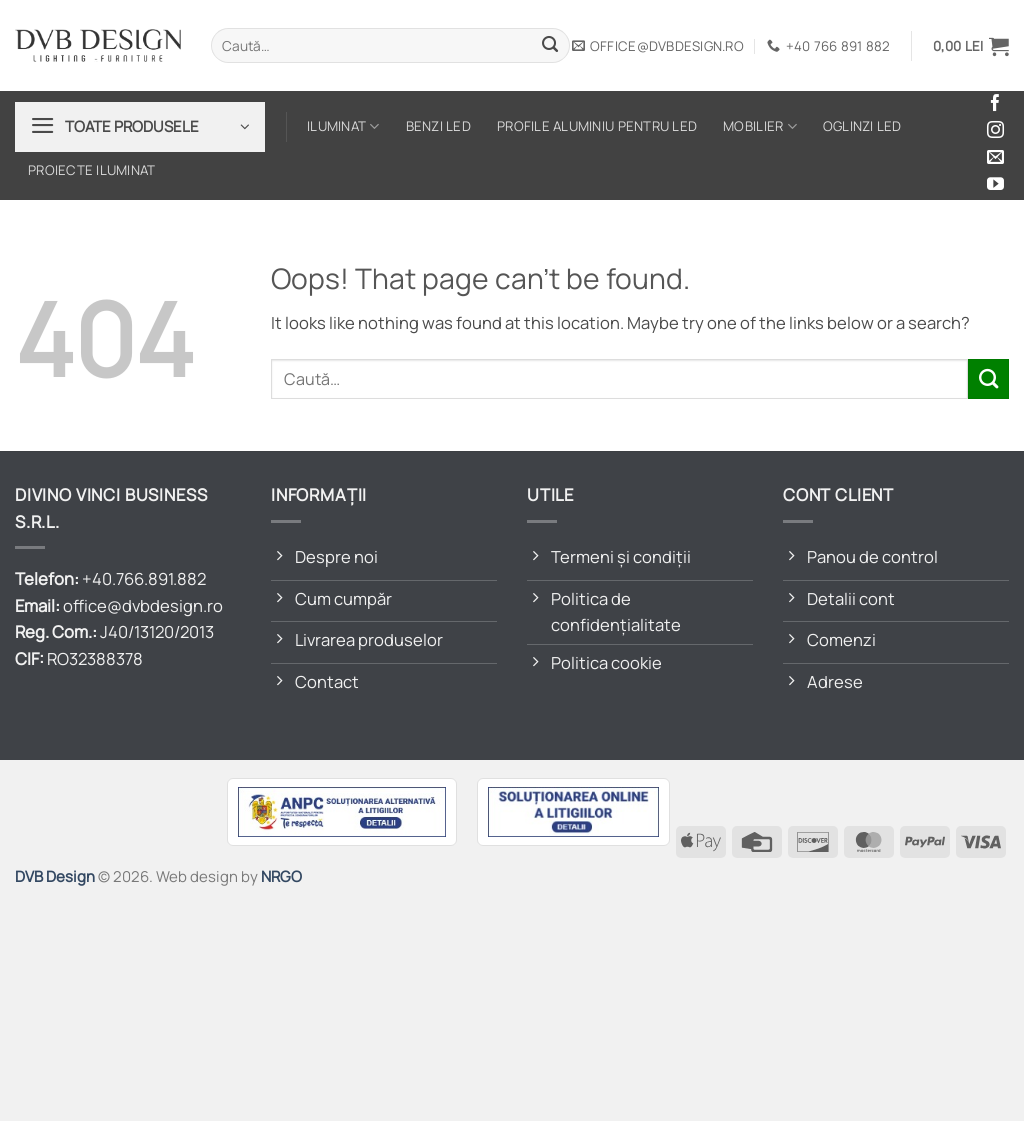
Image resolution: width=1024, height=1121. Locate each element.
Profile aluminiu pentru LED (597, 126)
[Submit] (550, 45)
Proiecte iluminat (92, 170)
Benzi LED (438, 126)
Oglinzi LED (862, 126)
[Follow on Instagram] (995, 131)
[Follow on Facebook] (995, 104)
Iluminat (343, 126)
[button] (971, 46)
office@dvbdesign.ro (143, 605)
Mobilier (760, 126)
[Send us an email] (995, 158)
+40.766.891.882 (144, 578)
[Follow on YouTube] (995, 185)
